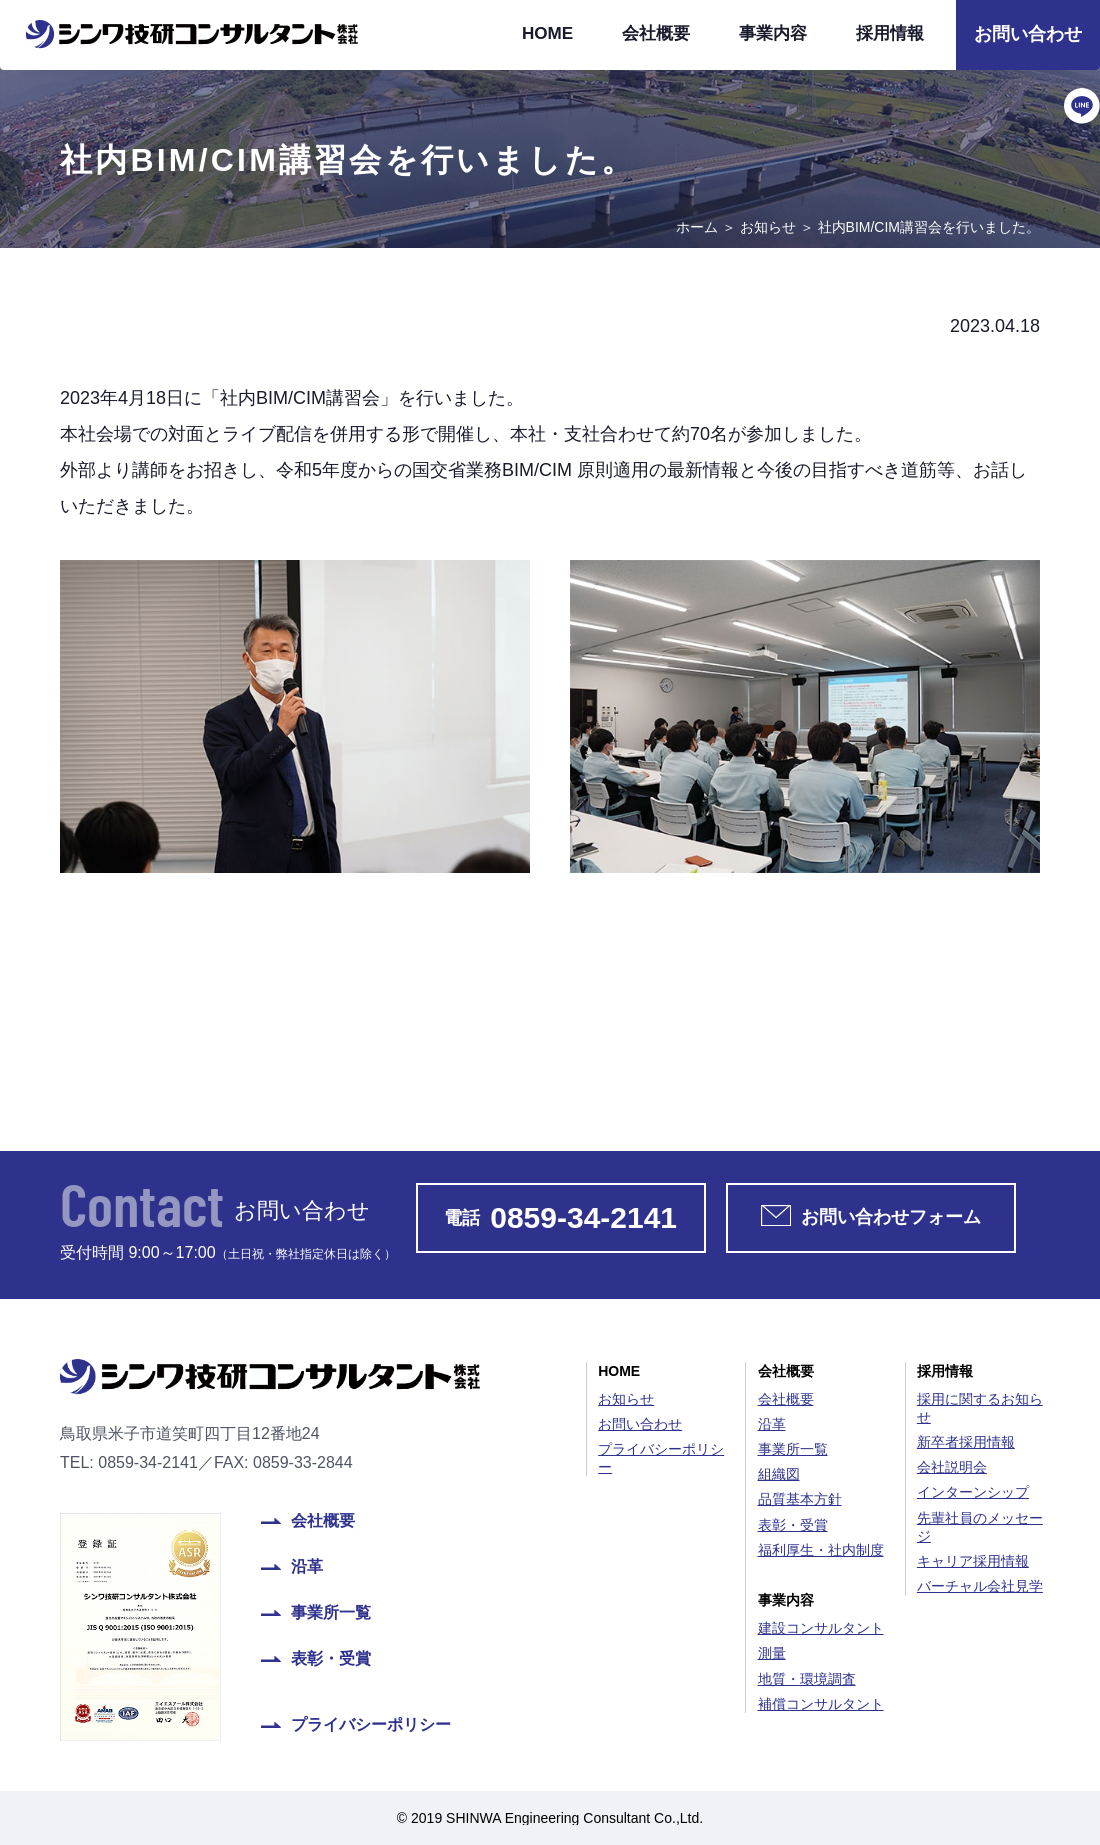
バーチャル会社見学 (980, 1586)
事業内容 (773, 33)
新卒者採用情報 (966, 1442)
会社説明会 (952, 1467)
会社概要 (656, 33)
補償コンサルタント (821, 1704)
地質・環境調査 (807, 1679)
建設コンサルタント (821, 1628)
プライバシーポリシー (371, 1725)
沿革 (307, 1567)
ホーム (697, 227)
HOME (547, 33)
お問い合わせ (1028, 34)
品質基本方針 (800, 1499)
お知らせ (768, 227)
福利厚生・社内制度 (821, 1550)
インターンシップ (973, 1492)
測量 (772, 1653)
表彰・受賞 (331, 1659)
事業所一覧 (331, 1613)
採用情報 (890, 33)
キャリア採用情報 (973, 1561)
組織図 (779, 1474)
